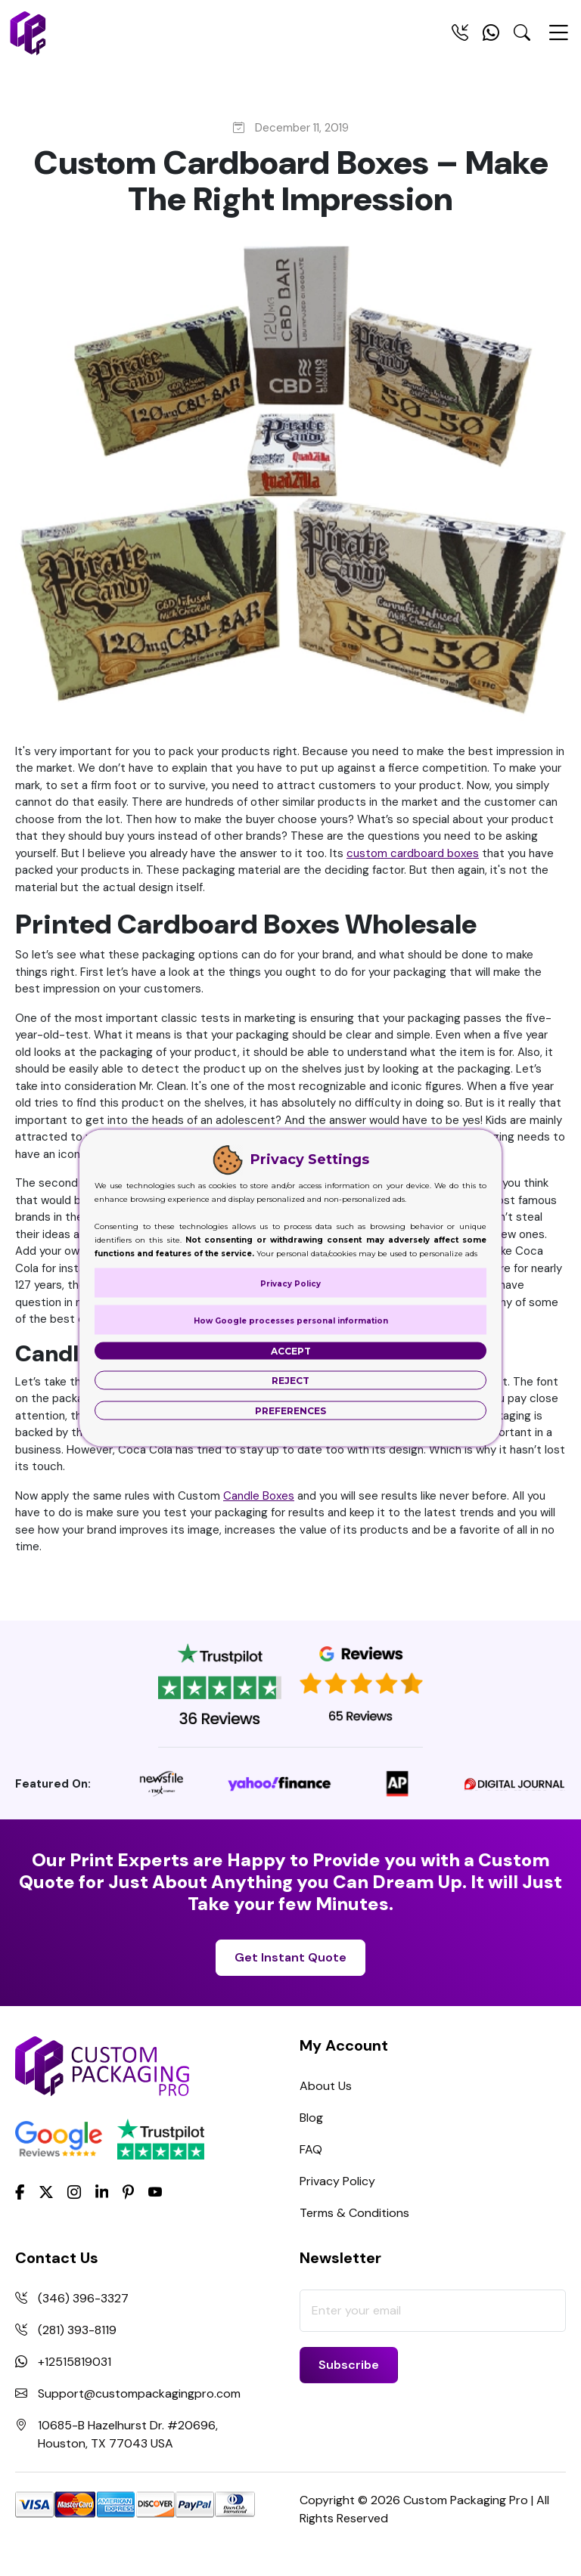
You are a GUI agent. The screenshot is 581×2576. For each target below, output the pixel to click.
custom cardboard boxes (412, 853)
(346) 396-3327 (83, 2298)
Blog (311, 2118)
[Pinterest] (128, 2190)
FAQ (311, 2149)
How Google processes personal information (291, 1321)
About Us (326, 2086)
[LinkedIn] (102, 2190)
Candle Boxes (258, 1495)
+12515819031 (74, 2362)
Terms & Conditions (354, 2213)
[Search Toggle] (522, 35)
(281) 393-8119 (77, 2330)
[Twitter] (46, 2192)
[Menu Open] (558, 39)
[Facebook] (20, 2190)
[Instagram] (74, 2192)
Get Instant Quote (290, 1957)
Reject (290, 1380)
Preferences (290, 1410)
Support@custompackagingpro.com (139, 2393)
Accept (291, 1351)
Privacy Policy (337, 2181)
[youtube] (155, 2192)
